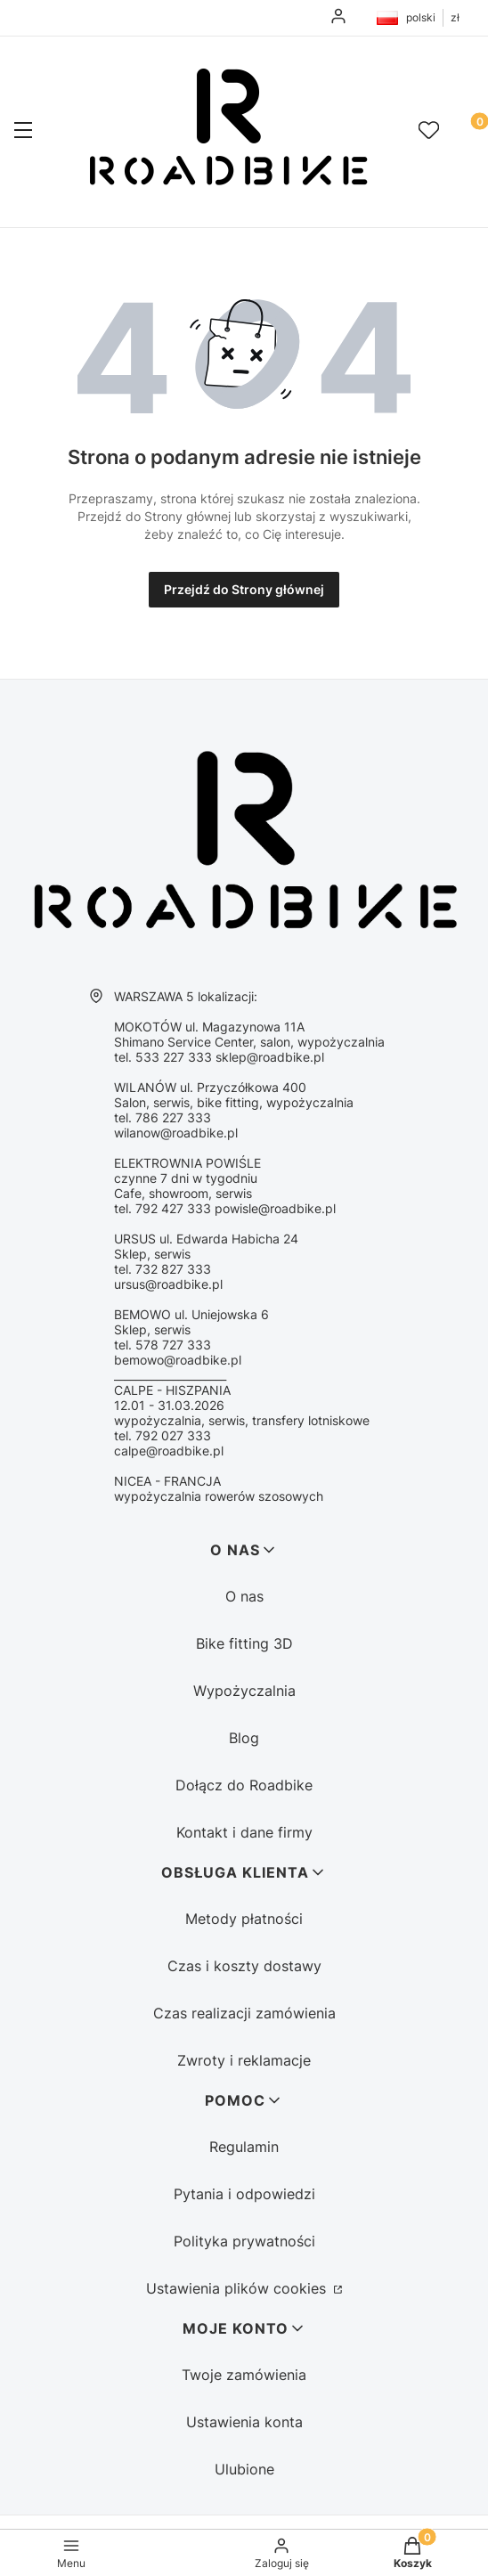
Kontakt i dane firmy (244, 1832)
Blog (244, 1738)
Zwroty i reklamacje (244, 2060)
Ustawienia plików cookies (238, 2288)
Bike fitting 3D (244, 1643)
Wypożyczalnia (244, 1691)
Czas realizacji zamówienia (244, 2013)
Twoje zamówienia (244, 2375)
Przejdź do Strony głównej (244, 589)
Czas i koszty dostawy (244, 1966)
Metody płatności (244, 1919)
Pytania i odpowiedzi (244, 2194)
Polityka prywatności (244, 2241)
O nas (244, 1596)
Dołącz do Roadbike (244, 1785)
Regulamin (244, 2147)
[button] (23, 132)
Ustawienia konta (244, 2422)
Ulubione (244, 2469)
